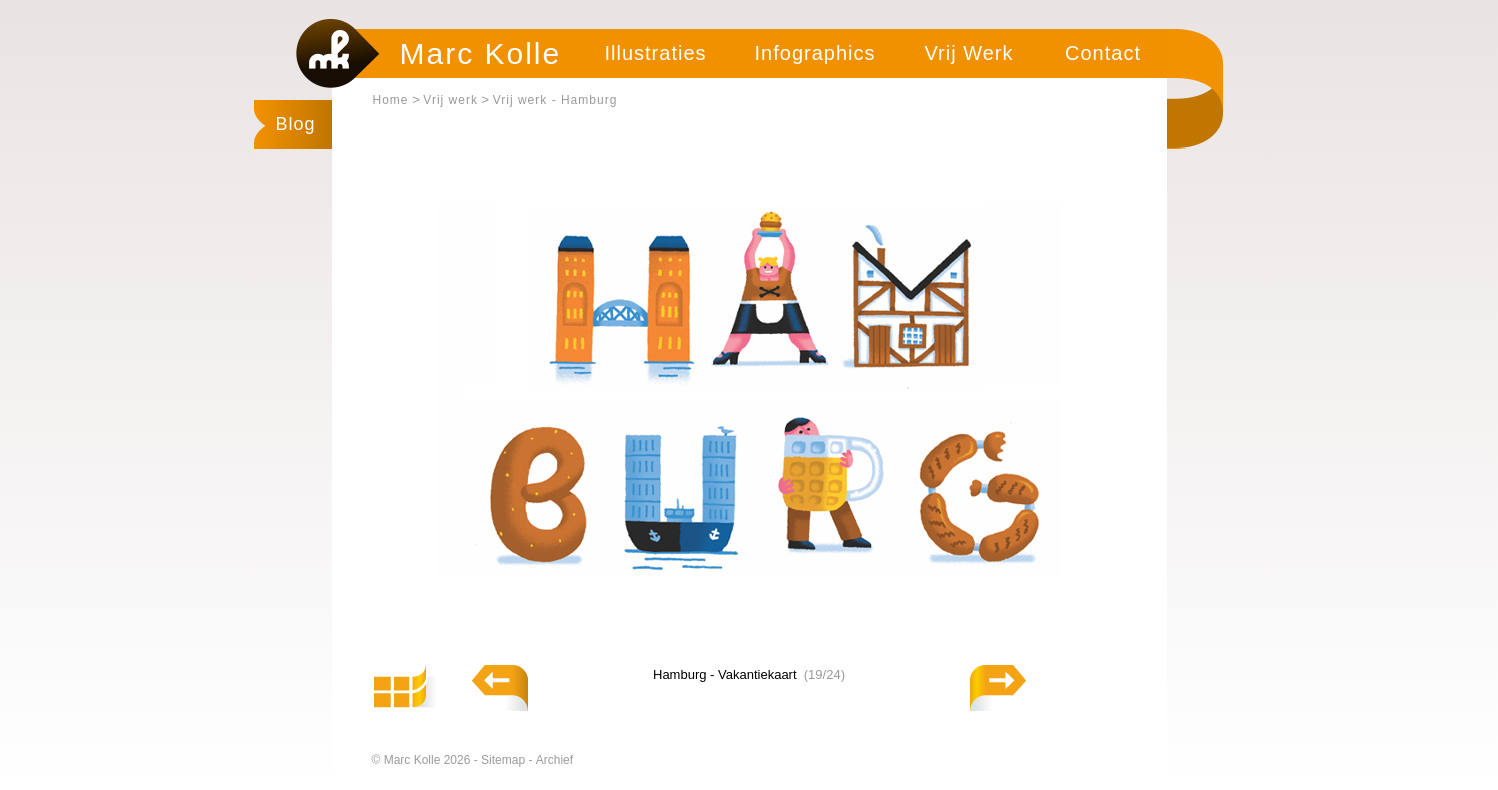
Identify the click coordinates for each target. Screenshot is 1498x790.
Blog (296, 124)
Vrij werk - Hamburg (555, 100)
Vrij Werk (969, 53)
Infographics (815, 53)
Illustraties (655, 53)
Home (391, 100)
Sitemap (504, 760)
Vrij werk (450, 100)
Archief (554, 760)
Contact (1103, 53)
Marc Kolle (481, 53)
